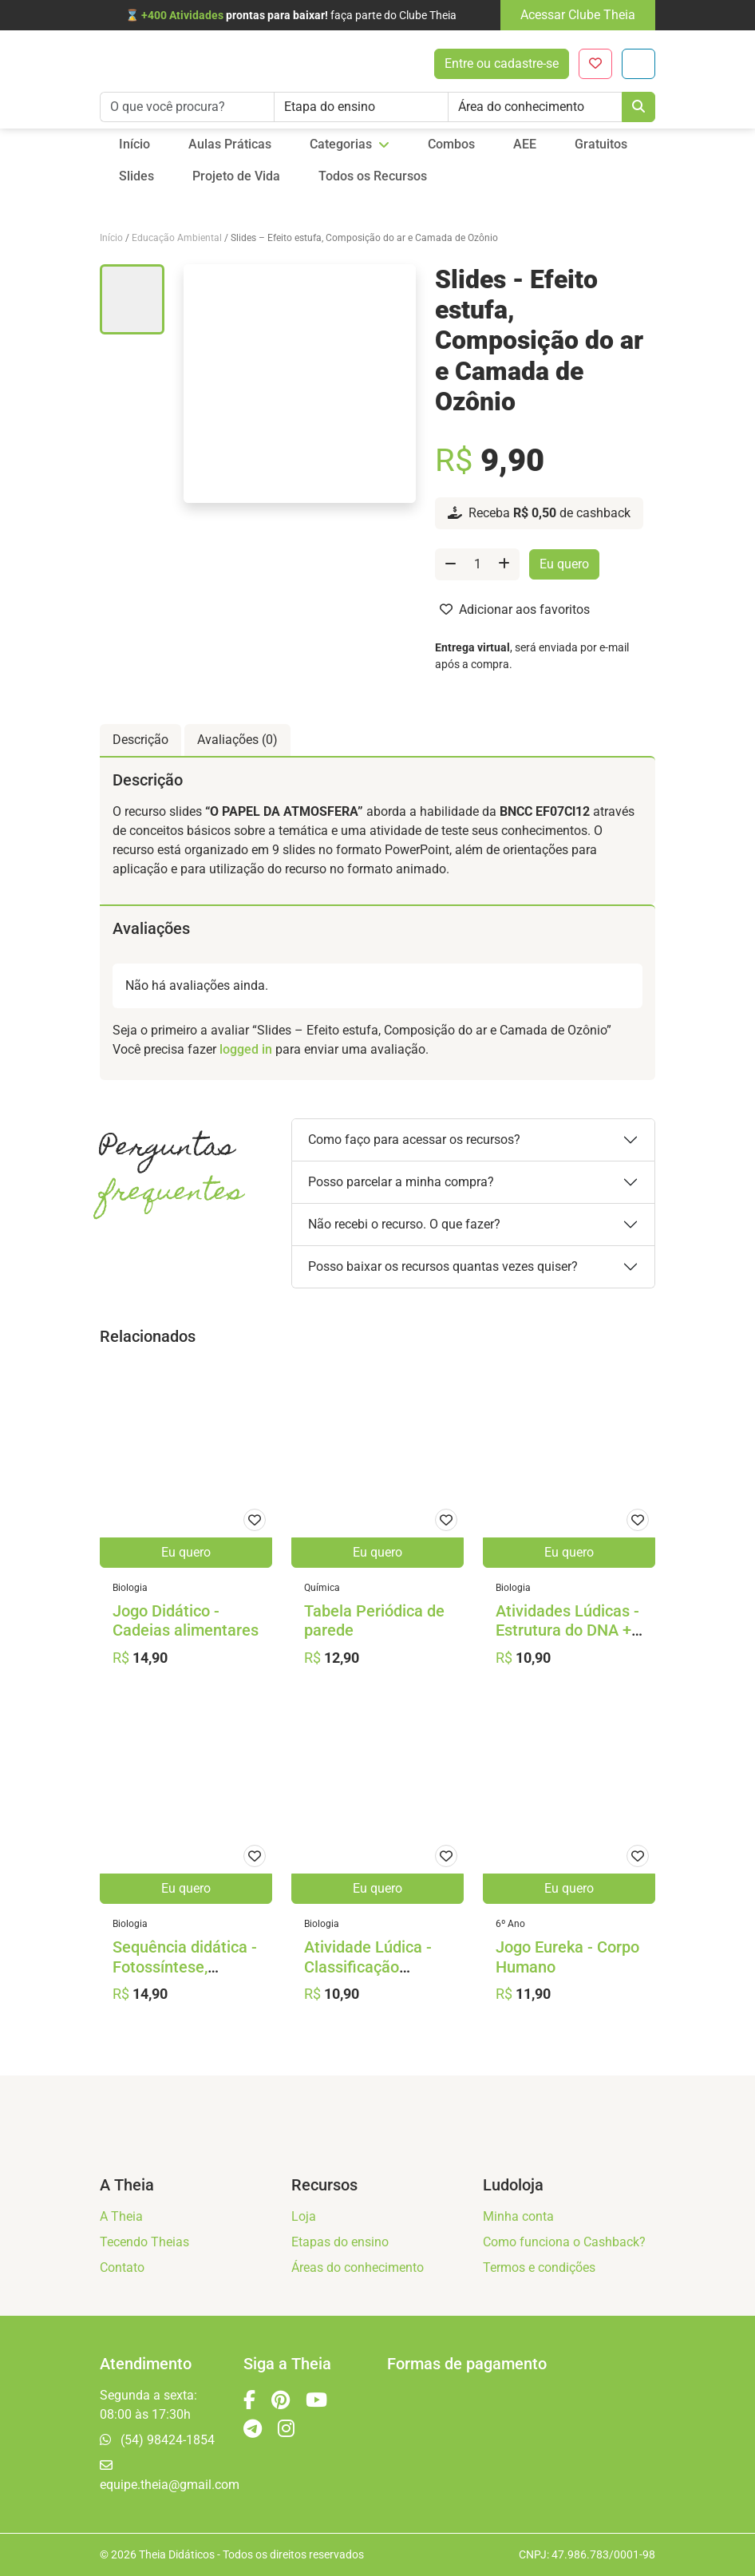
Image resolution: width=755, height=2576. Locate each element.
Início (111, 237)
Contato (122, 2267)
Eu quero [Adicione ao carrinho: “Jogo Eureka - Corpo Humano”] (569, 1888)
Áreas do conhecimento (357, 2267)
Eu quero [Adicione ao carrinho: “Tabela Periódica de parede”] (377, 1552)
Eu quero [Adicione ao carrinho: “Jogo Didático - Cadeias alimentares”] (186, 1552)
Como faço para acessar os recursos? (414, 1139)
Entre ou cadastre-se (502, 63)
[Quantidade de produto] (477, 564)
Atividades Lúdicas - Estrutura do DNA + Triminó (567, 1630)
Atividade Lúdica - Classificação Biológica (368, 1966)
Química (322, 1587)
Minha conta (518, 2216)
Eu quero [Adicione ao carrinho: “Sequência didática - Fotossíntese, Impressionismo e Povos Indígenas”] (186, 1888)
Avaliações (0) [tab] (237, 739)
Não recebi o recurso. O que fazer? (404, 1224)
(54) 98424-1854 (157, 2439)
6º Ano (510, 1923)
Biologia (130, 1587)
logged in (245, 1049)
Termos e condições (539, 2267)
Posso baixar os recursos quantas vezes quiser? (443, 1266)
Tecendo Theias (144, 2242)
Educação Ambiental (177, 237)
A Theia (121, 2216)
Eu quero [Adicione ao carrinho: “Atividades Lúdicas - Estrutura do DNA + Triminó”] (569, 1552)
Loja (303, 2216)
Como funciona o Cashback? (564, 2242)
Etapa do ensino (329, 106)
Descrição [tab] (140, 739)
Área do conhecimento (521, 106)
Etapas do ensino (340, 2242)
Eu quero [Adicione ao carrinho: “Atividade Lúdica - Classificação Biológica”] (377, 1888)
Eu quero (564, 564)
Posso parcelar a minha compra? (401, 1181)
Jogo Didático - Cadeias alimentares (186, 1620)
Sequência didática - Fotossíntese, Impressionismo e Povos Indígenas (185, 1976)
